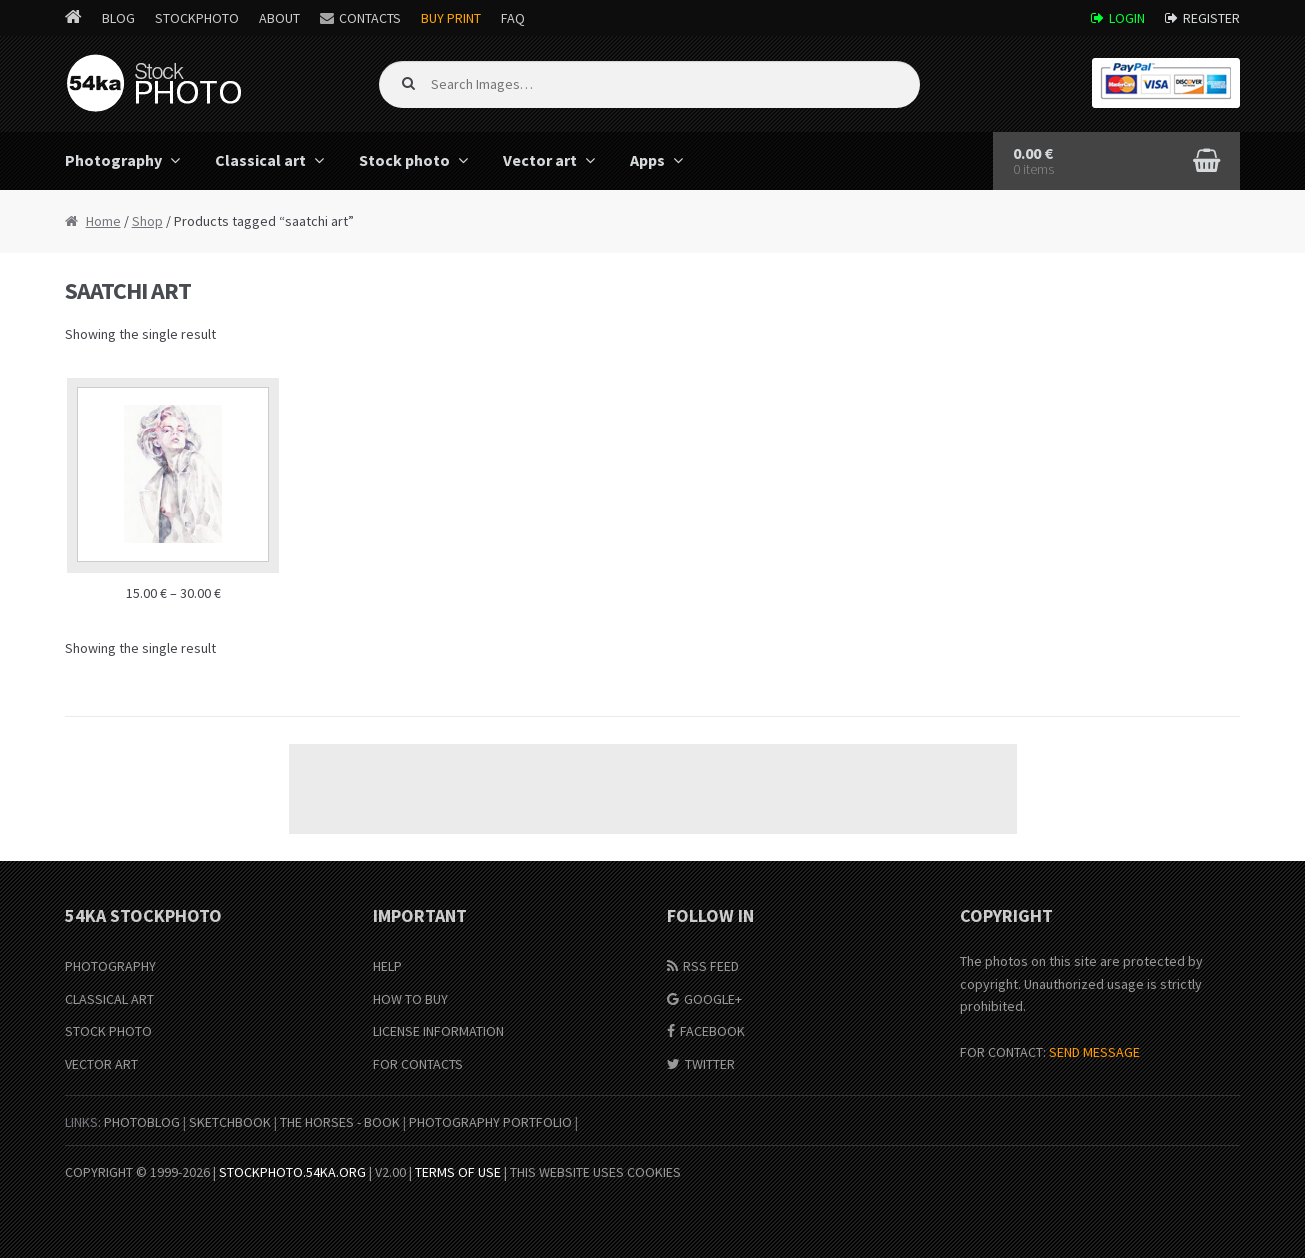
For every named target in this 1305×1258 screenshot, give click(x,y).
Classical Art (109, 999)
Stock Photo (108, 1031)
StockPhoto (197, 18)
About (279, 18)
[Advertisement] (653, 789)
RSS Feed (711, 966)
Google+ (713, 999)
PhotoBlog (142, 1122)
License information (438, 1031)
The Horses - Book (340, 1122)
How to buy (410, 999)
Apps (647, 160)
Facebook (712, 1031)
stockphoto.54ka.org (292, 1172)
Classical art (260, 160)
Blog (118, 18)
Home (103, 221)
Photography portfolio (490, 1122)
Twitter (710, 1064)
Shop (147, 221)
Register (1211, 18)
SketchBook (230, 1122)
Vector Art (101, 1064)
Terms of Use (458, 1172)
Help (387, 966)
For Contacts (418, 1064)
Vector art (540, 160)
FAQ (513, 18)
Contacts (370, 18)
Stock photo (404, 160)
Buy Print (451, 18)
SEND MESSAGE (1094, 1052)
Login (1127, 18)
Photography (113, 160)
